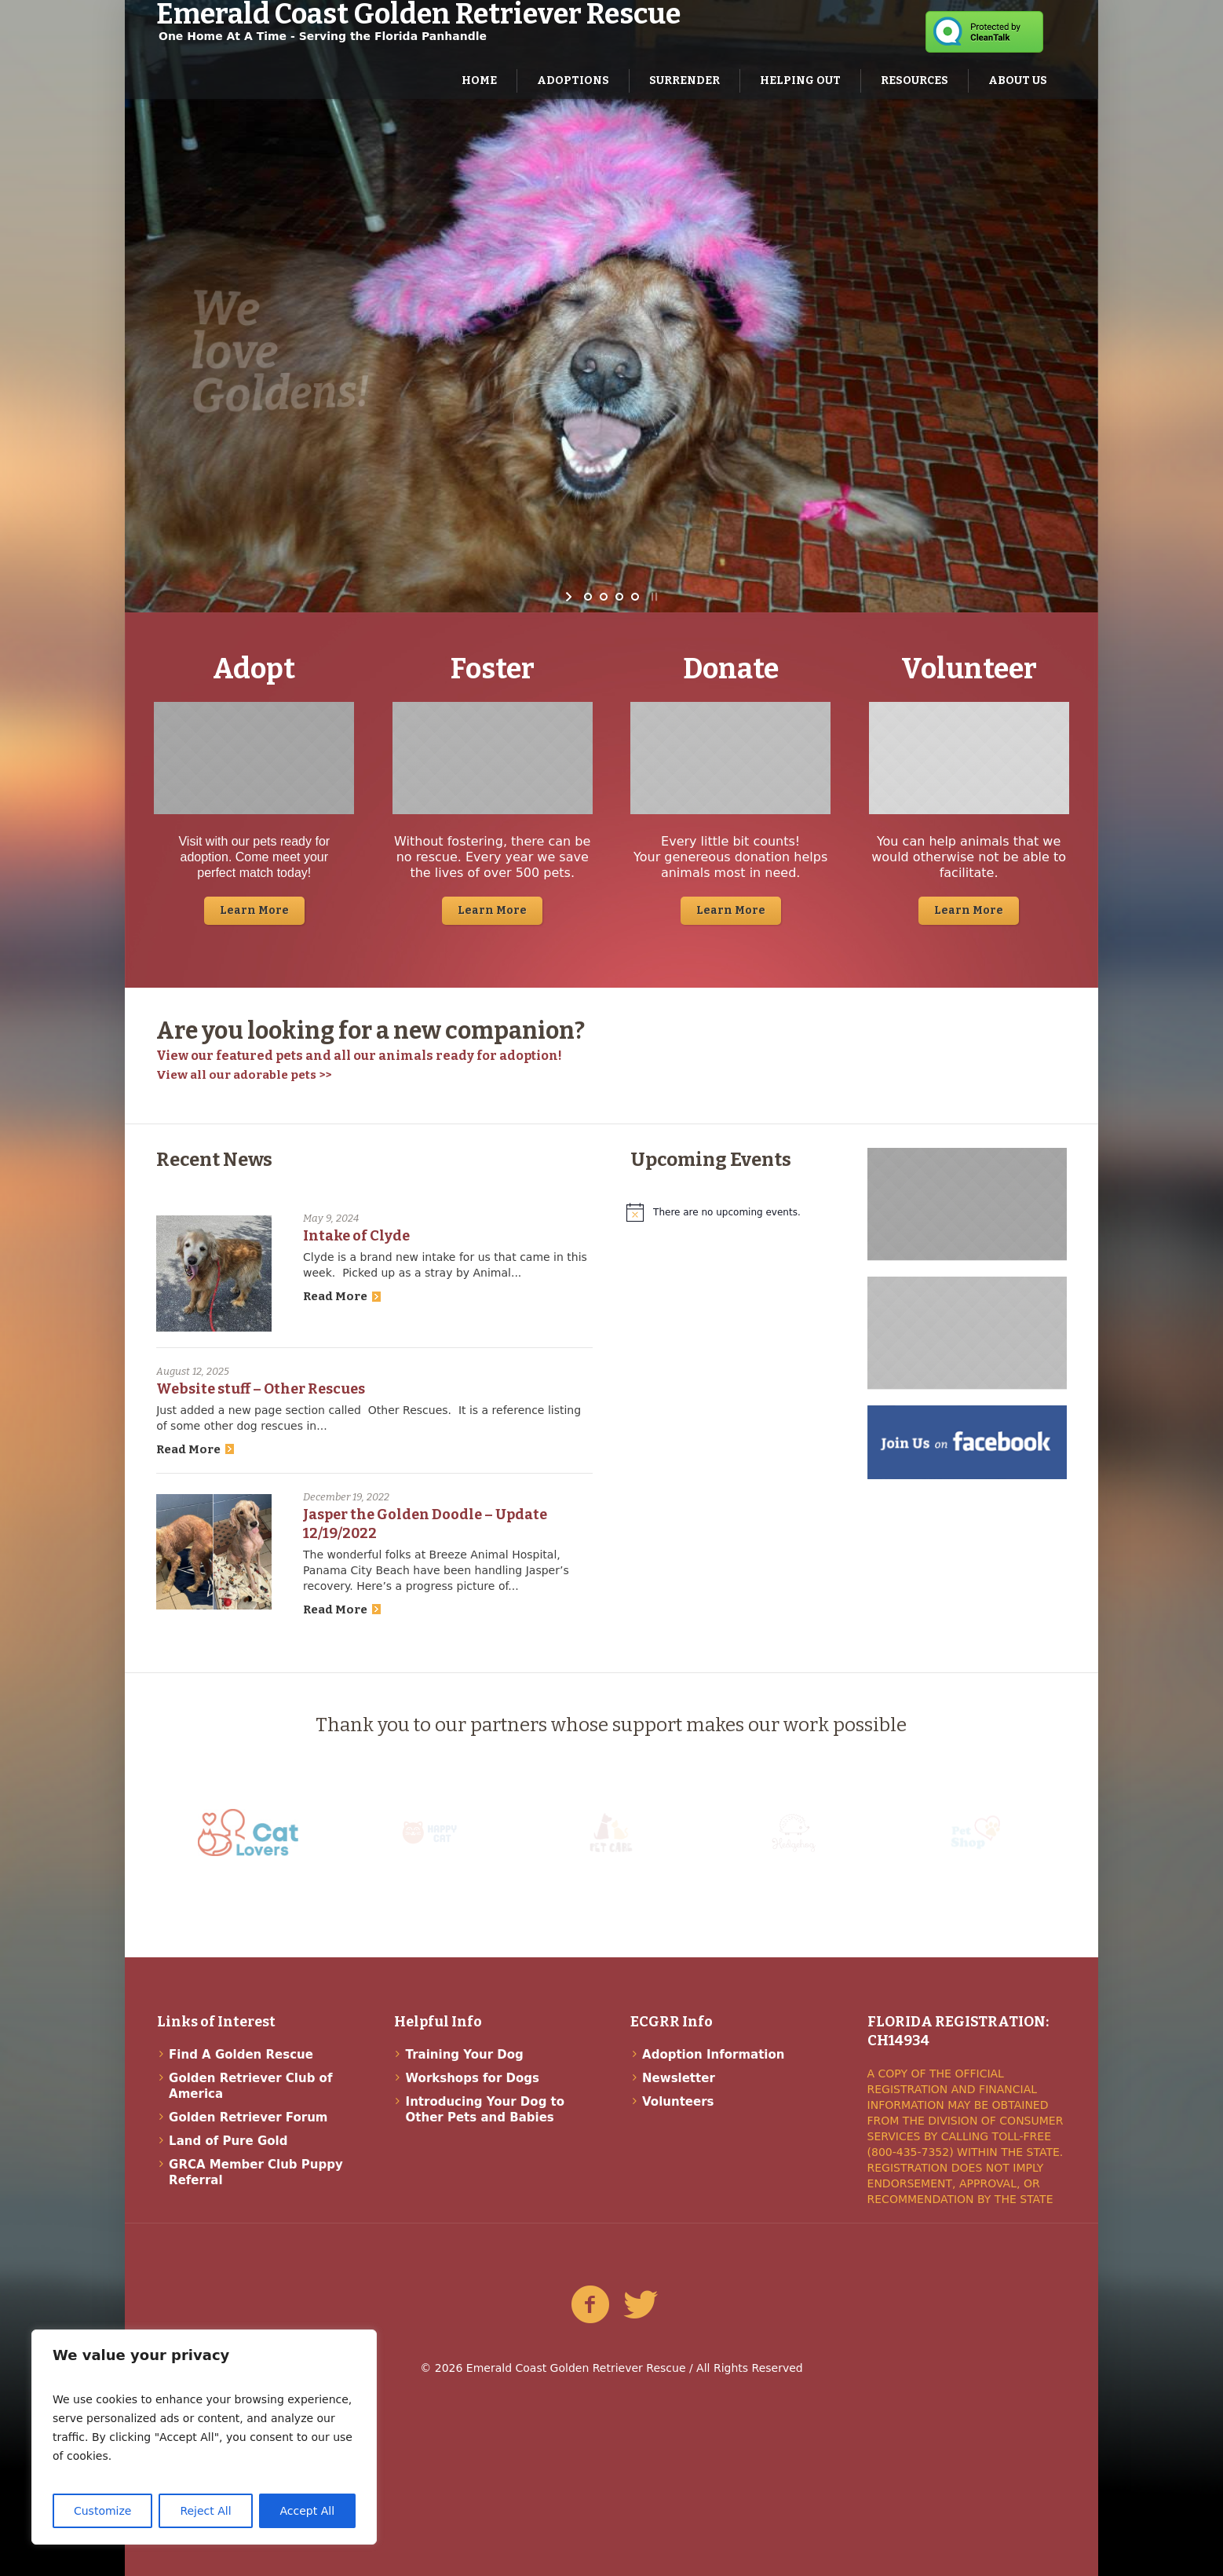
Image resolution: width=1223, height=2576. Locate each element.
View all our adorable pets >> (243, 1075)
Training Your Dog (465, 2055)
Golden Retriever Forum (248, 2117)
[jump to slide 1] (588, 597)
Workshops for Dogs (472, 2078)
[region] (204, 2437)
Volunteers (678, 2102)
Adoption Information (713, 2055)
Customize (103, 2511)
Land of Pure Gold (228, 2141)
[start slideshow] (570, 597)
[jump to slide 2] (604, 597)
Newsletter (678, 2078)
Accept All (307, 2511)
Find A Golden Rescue (241, 2055)
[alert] (730, 1212)
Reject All (205, 2511)
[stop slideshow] (653, 597)
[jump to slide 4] (635, 597)
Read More (342, 1296)
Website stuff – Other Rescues (260, 1389)
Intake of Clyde (356, 1235)
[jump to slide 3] (619, 597)
